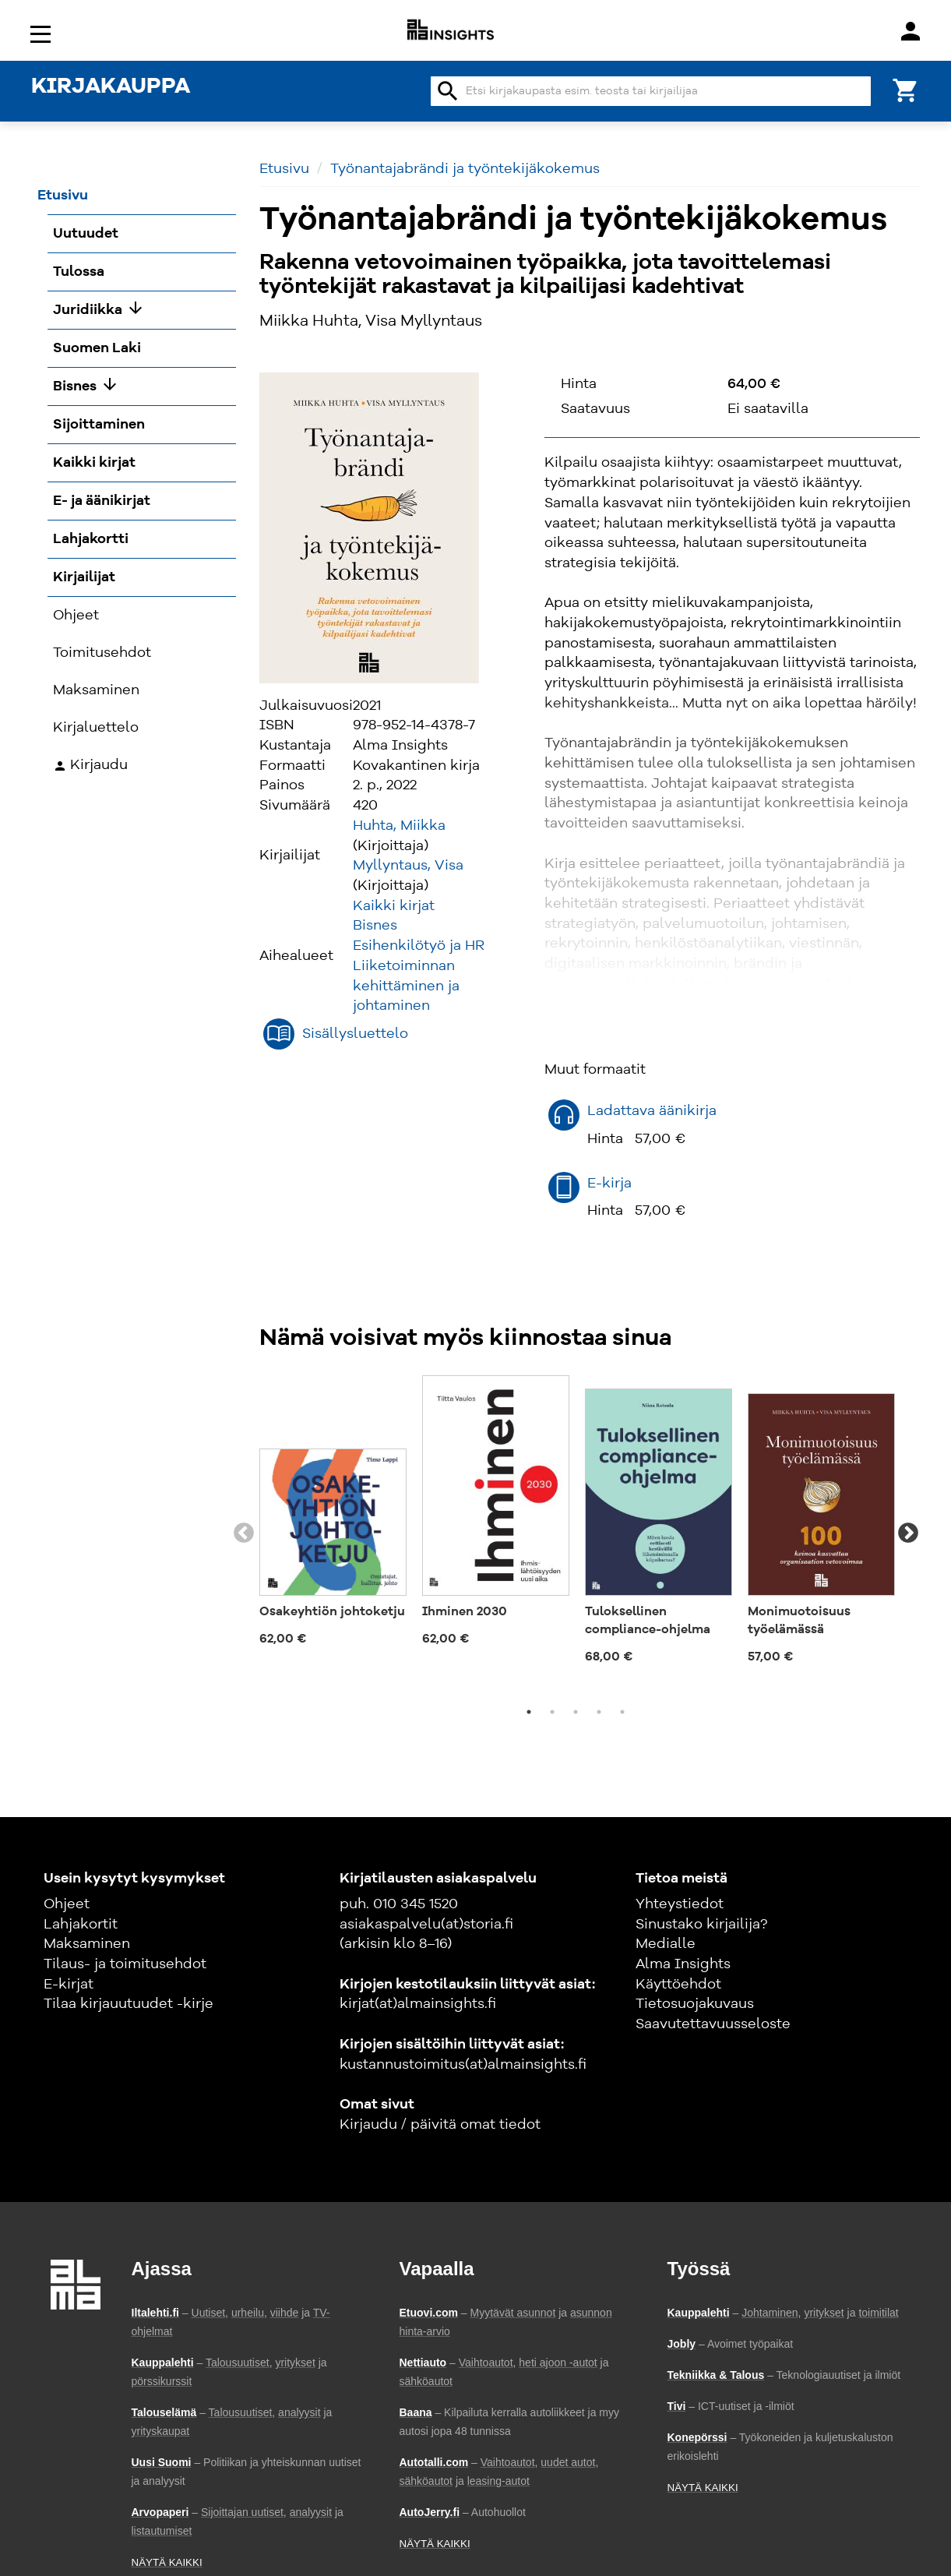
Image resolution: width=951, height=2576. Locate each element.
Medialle (666, 1944)
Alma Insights (683, 1964)
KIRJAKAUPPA (110, 87)
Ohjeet (67, 1904)
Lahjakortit (81, 1925)
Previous (243, 1533)
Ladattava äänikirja (652, 1111)
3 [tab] (575, 1712)
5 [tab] (622, 1712)
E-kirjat (68, 1985)
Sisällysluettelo (355, 1034)
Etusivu (284, 169)
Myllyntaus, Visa (408, 866)
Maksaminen (87, 1944)
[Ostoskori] (906, 89)
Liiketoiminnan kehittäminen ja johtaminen (406, 986)
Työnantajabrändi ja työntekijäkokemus (465, 169)
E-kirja (609, 1184)
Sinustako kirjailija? (701, 1925)
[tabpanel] (333, 1516)
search (448, 91)
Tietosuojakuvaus (695, 2004)
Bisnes (375, 926)
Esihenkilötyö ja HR (418, 946)
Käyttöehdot (678, 1985)
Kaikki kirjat (394, 906)
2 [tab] (552, 1712)
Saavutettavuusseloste (713, 2024)
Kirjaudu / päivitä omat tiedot (440, 2125)
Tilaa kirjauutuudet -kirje (128, 2004)
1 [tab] (529, 1712)
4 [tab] (599, 1712)
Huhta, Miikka (399, 826)
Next (908, 1533)
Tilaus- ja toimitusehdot (125, 1964)
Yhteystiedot (680, 1904)
